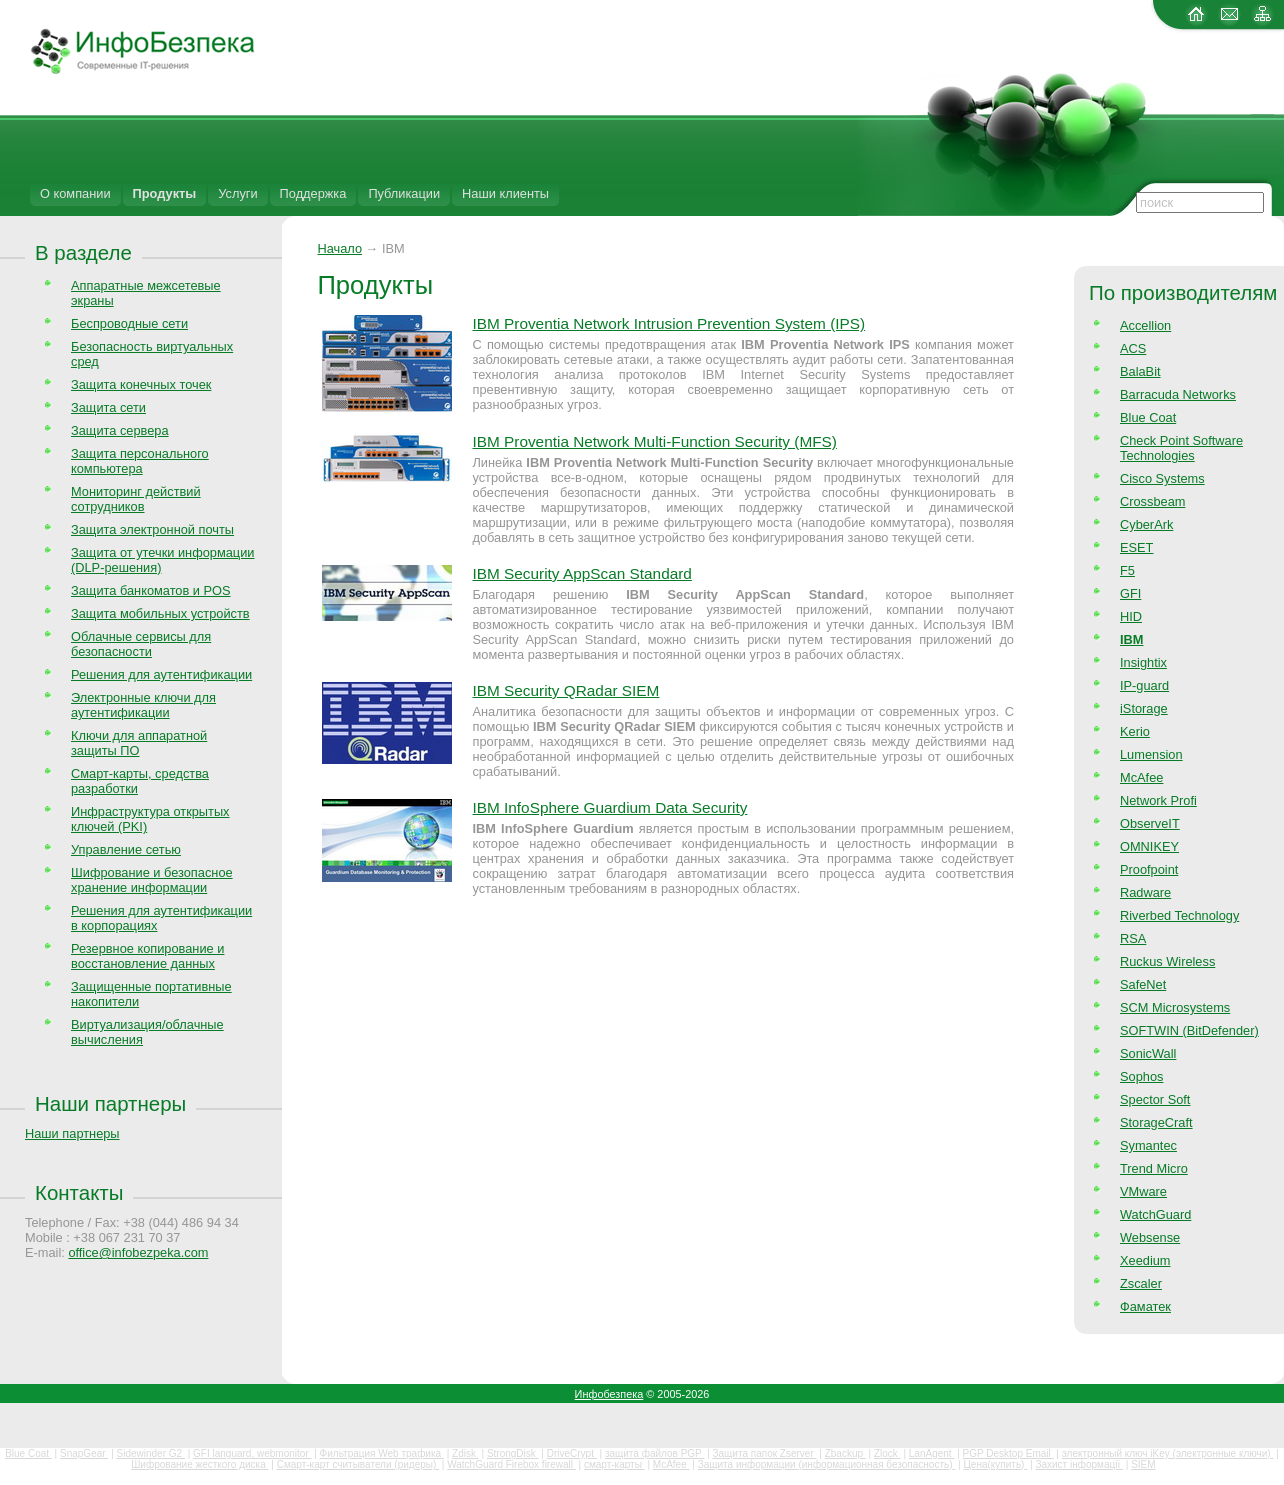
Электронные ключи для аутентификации (143, 705)
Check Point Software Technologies (1181, 448)
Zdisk (465, 1453)
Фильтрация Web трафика (382, 1453)
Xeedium (1145, 1260)
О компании (75, 193)
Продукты (165, 193)
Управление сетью (126, 849)
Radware (1145, 892)
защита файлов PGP (654, 1453)
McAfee (1141, 777)
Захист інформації (1079, 1464)
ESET (1136, 547)
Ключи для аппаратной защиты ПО (139, 743)
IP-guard (1144, 685)
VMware (1143, 1191)
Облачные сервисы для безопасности (141, 644)
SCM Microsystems (1175, 1007)
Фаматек (1145, 1306)
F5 (1127, 570)
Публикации (404, 193)
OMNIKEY (1149, 846)
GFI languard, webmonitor (252, 1453)
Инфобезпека (609, 1394)
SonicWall (1148, 1053)
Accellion (1145, 325)
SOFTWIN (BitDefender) (1189, 1030)
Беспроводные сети (129, 323)
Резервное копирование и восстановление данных (147, 956)
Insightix (1143, 662)
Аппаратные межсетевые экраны (146, 293)
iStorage (1144, 708)
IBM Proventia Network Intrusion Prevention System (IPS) (668, 323)
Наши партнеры (110, 1103)
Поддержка (313, 193)
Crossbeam (1152, 501)
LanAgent (932, 1453)
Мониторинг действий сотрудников (136, 499)
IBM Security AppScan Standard (581, 573)
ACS (1133, 348)
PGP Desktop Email (1008, 1453)
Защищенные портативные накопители (151, 994)
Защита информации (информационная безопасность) (827, 1464)
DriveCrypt (572, 1453)
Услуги (237, 193)
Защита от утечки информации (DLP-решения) (162, 560)
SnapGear (84, 1453)
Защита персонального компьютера (140, 461)
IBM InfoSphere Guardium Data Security (609, 807)
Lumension (1151, 754)
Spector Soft (1155, 1099)
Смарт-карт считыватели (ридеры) (358, 1464)
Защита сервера (120, 430)
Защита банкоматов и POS (151, 590)
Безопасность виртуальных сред (152, 354)
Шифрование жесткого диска (199, 1464)
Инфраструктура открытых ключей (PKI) (150, 819)
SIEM (1143, 1464)
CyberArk (1146, 524)
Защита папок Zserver (765, 1453)
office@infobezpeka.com (138, 1252)
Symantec (1148, 1145)
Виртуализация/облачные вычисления (147, 1032)
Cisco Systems (1162, 478)
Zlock (887, 1453)
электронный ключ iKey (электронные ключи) (1168, 1453)
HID (1131, 616)
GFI (1130, 593)
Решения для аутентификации (161, 674)
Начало (339, 248)
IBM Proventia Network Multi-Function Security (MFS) (654, 441)
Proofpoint (1149, 869)
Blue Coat (1148, 417)
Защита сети (108, 407)
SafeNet (1143, 984)
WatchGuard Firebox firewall (511, 1464)
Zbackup (845, 1453)
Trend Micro (1154, 1168)
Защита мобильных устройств (160, 613)
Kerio (1135, 731)
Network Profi (1158, 800)
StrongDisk (513, 1453)
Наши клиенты (505, 193)
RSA (1133, 938)
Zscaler (1141, 1283)
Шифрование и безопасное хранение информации (152, 880)
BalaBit (1140, 371)
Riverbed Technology (1179, 915)
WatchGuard (1155, 1214)
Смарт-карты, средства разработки (140, 781)
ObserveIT (1150, 823)
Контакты (79, 1192)
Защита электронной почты (152, 529)
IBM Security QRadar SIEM (565, 690)
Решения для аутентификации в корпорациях (161, 918)
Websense (1150, 1237)
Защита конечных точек (141, 384)
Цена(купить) (995, 1464)
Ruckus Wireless (1167, 961)
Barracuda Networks (1178, 394)
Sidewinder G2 (151, 1453)
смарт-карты (614, 1464)
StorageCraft (1156, 1122)
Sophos (1141, 1076)
